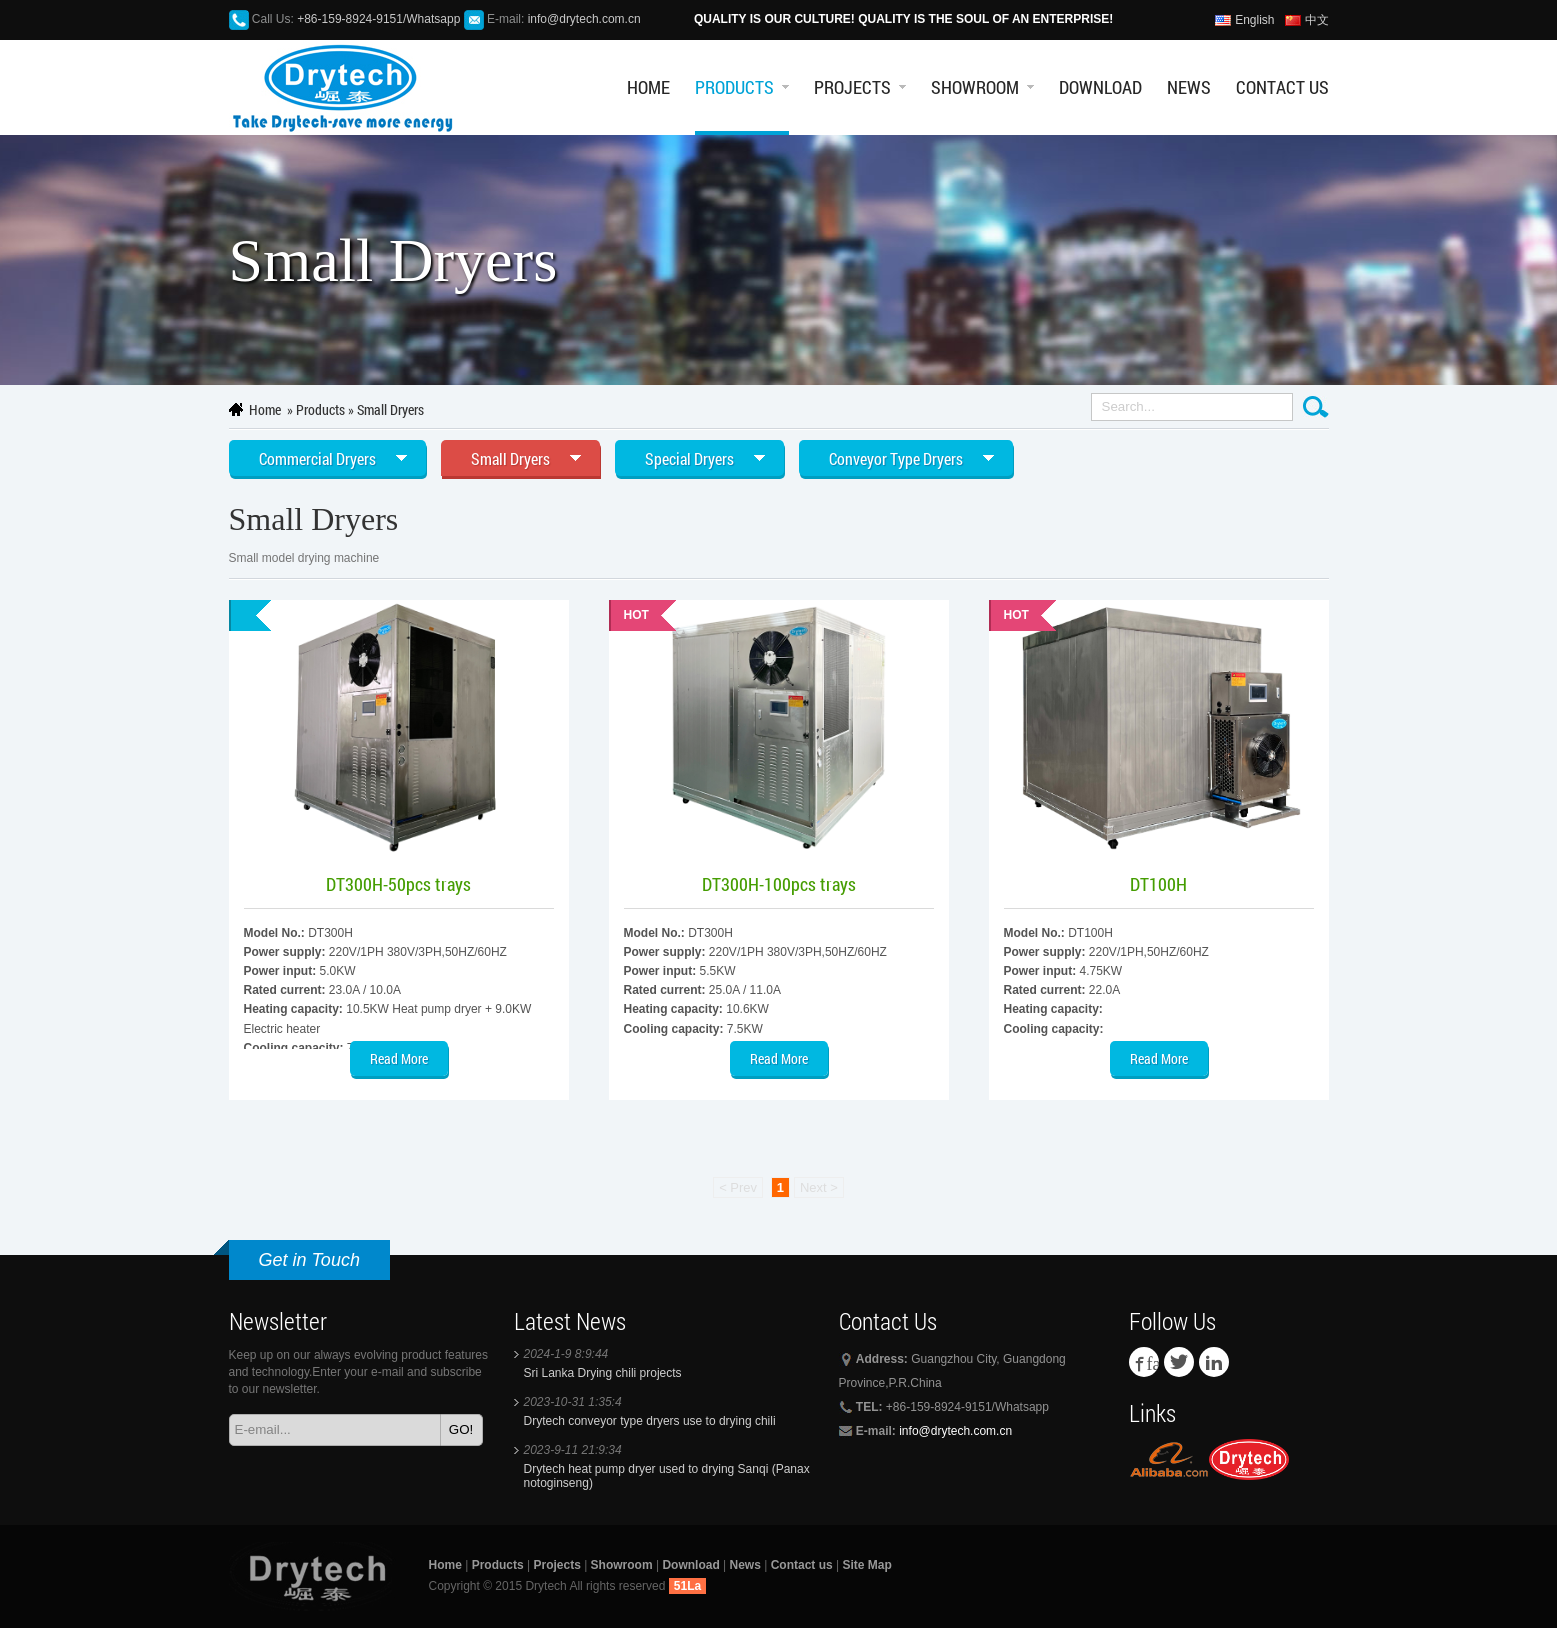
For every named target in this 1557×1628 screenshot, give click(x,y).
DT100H (1158, 884)
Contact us (1282, 87)
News (1189, 87)
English (1254, 20)
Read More (399, 1058)
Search (1316, 407)
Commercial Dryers (317, 458)
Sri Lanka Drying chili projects (603, 1373)
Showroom (975, 87)
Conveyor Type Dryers (896, 458)
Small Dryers (390, 409)
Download (1100, 87)
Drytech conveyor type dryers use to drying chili (650, 1421)
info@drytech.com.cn (584, 19)
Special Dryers (689, 458)
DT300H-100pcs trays (779, 884)
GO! (461, 1429)
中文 (1317, 20)
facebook (1153, 1362)
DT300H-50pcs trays (398, 884)
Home (648, 87)
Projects (852, 87)
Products (734, 87)
